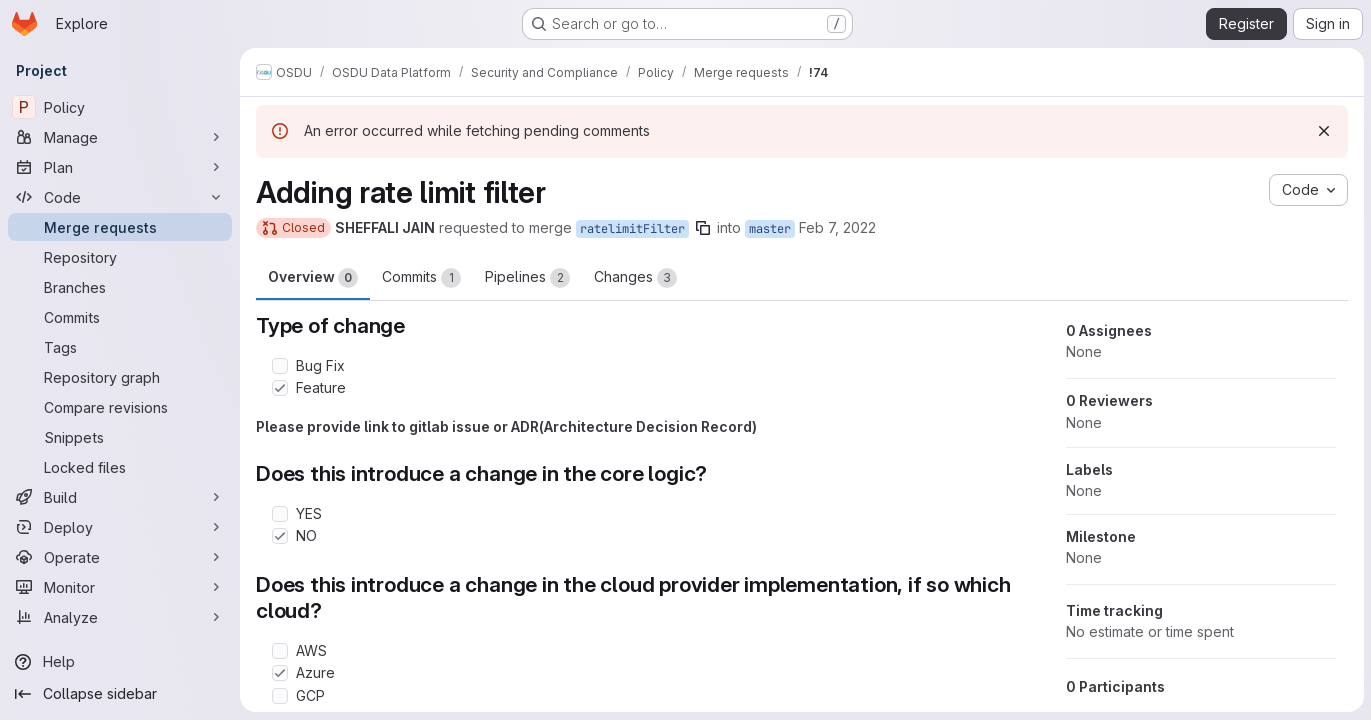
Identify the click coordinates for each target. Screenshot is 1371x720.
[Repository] (120, 257)
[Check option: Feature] (280, 388)
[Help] (120, 662)
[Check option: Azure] (280, 673)
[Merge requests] (120, 227)
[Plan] (120, 167)
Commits (421, 278)
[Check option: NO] (280, 536)
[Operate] (120, 557)
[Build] (120, 497)
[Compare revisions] (120, 407)
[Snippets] (120, 437)
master (770, 229)
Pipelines (527, 278)
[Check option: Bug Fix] (280, 366)
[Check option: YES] (280, 514)
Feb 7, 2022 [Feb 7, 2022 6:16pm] (837, 227)
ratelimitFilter (632, 229)
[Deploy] (120, 527)
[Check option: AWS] (280, 651)
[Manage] (120, 137)
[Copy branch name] (703, 228)
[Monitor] (120, 587)
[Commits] (120, 317)
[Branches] (120, 287)
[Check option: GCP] (280, 696)
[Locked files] (120, 467)
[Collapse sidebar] (120, 694)
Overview (313, 278)
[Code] (120, 197)
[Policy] (120, 107)
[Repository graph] (120, 377)
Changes (635, 278)
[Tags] (120, 347)
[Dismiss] (1323, 131)
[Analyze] (120, 617)
